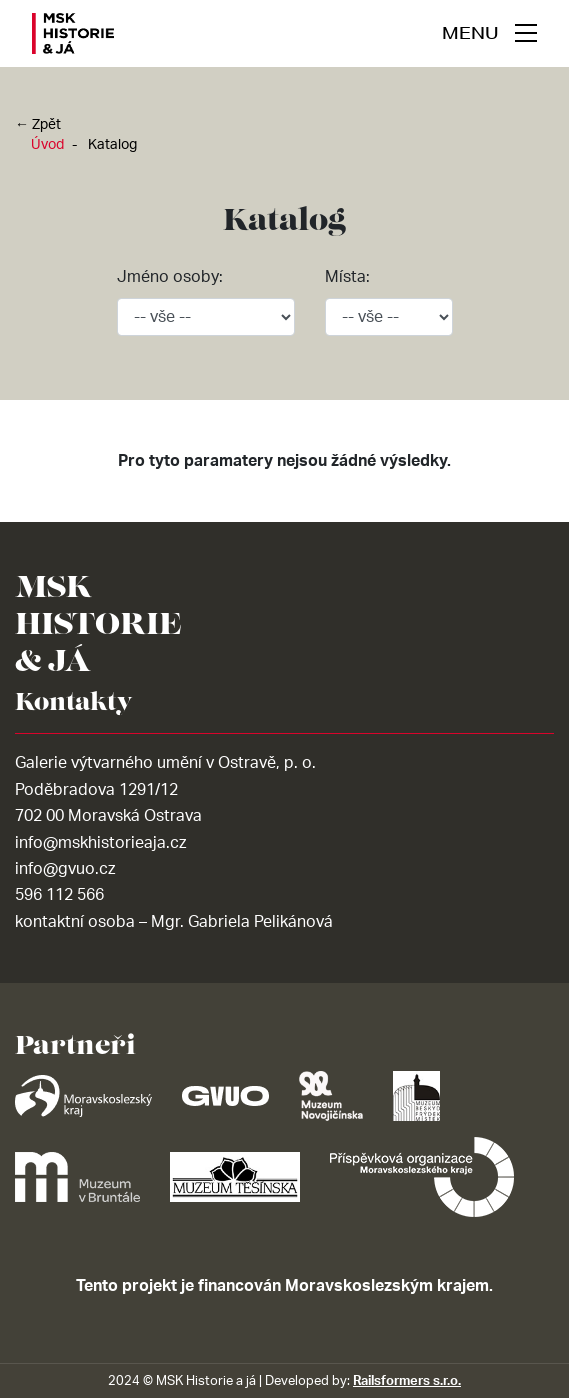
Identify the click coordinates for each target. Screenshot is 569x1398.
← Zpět (38, 125)
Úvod (47, 145)
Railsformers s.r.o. (407, 1381)
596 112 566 (59, 895)
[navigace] (489, 33)
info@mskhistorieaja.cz (100, 843)
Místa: (347, 277)
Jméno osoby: (170, 277)
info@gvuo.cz (65, 869)
